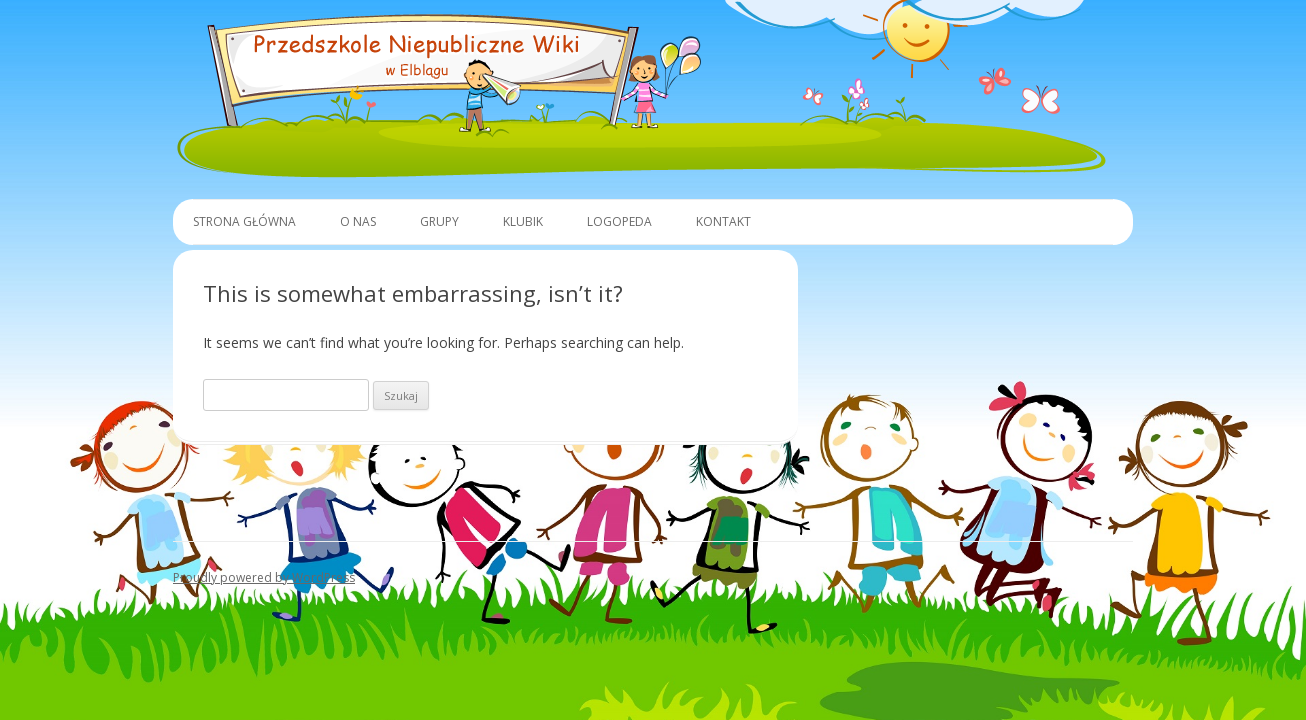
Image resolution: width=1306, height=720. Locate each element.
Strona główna (244, 221)
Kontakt (723, 221)
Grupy (439, 221)
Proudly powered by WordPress (264, 577)
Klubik (523, 221)
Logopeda (619, 221)
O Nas (358, 221)
